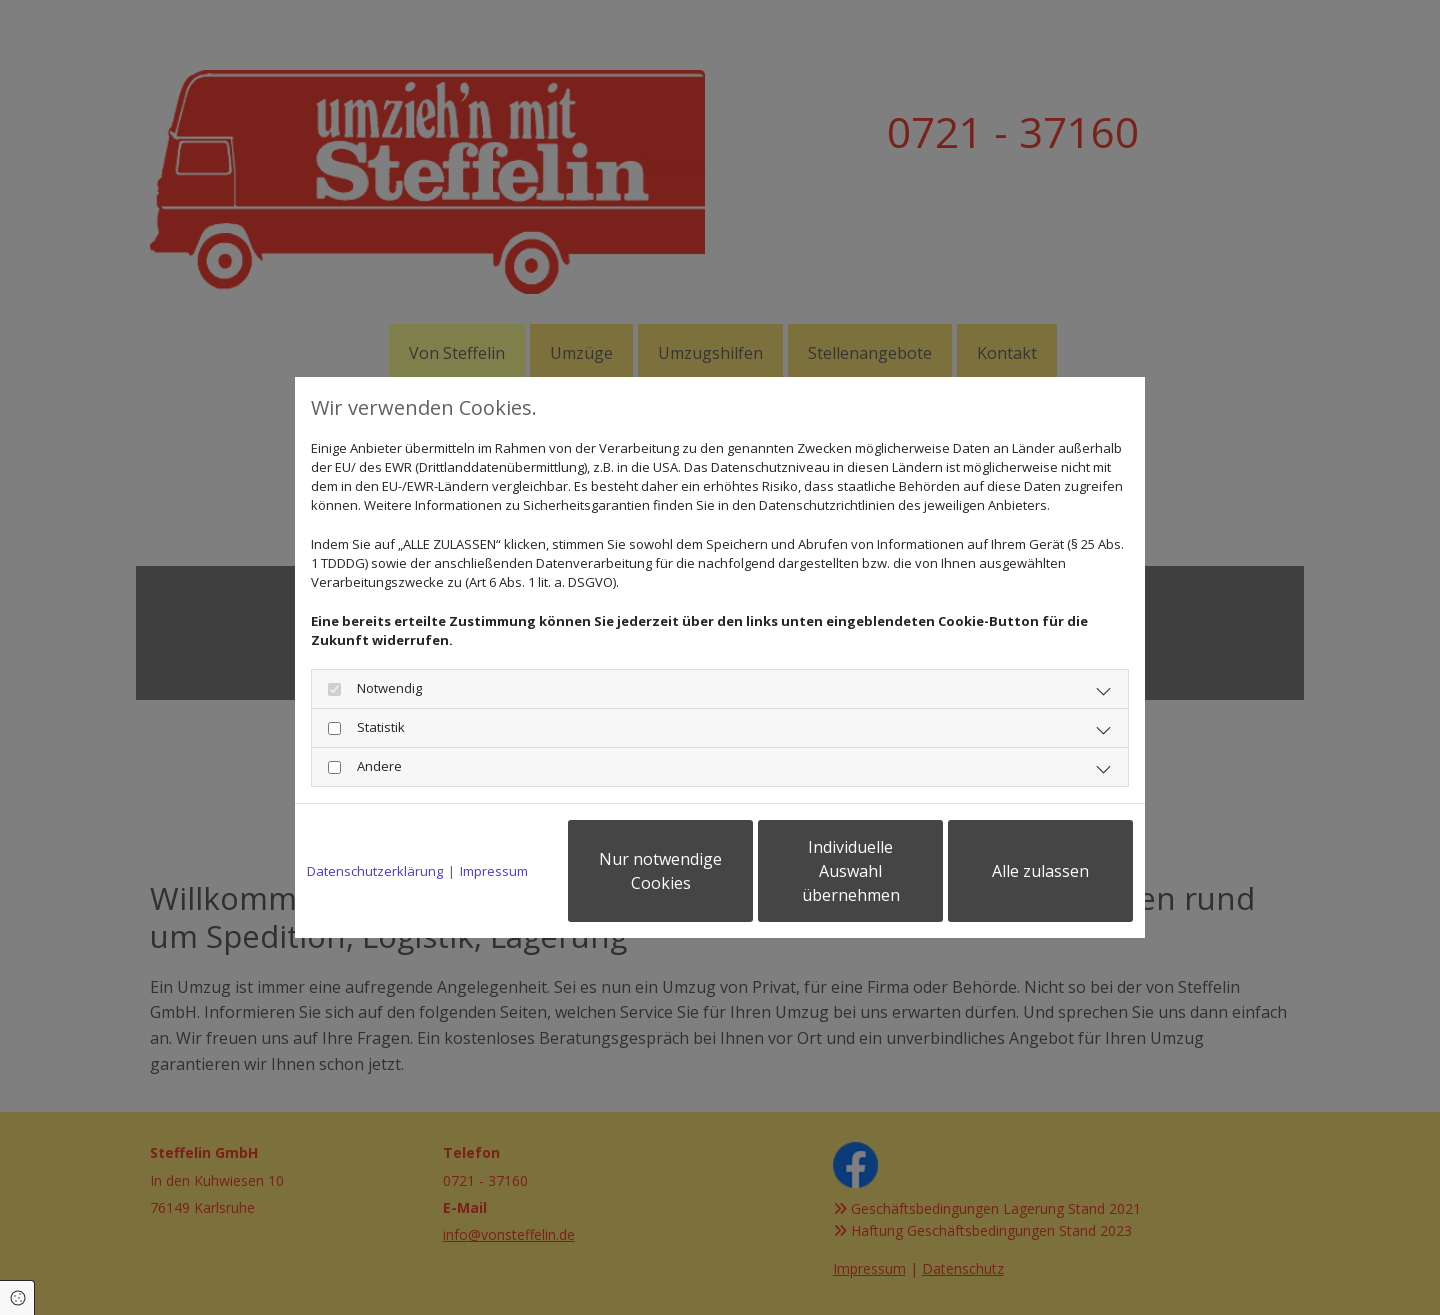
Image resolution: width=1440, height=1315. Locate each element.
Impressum (494, 871)
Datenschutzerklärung (375, 871)
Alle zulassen (1040, 871)
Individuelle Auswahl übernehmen (851, 871)
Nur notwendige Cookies (660, 871)
